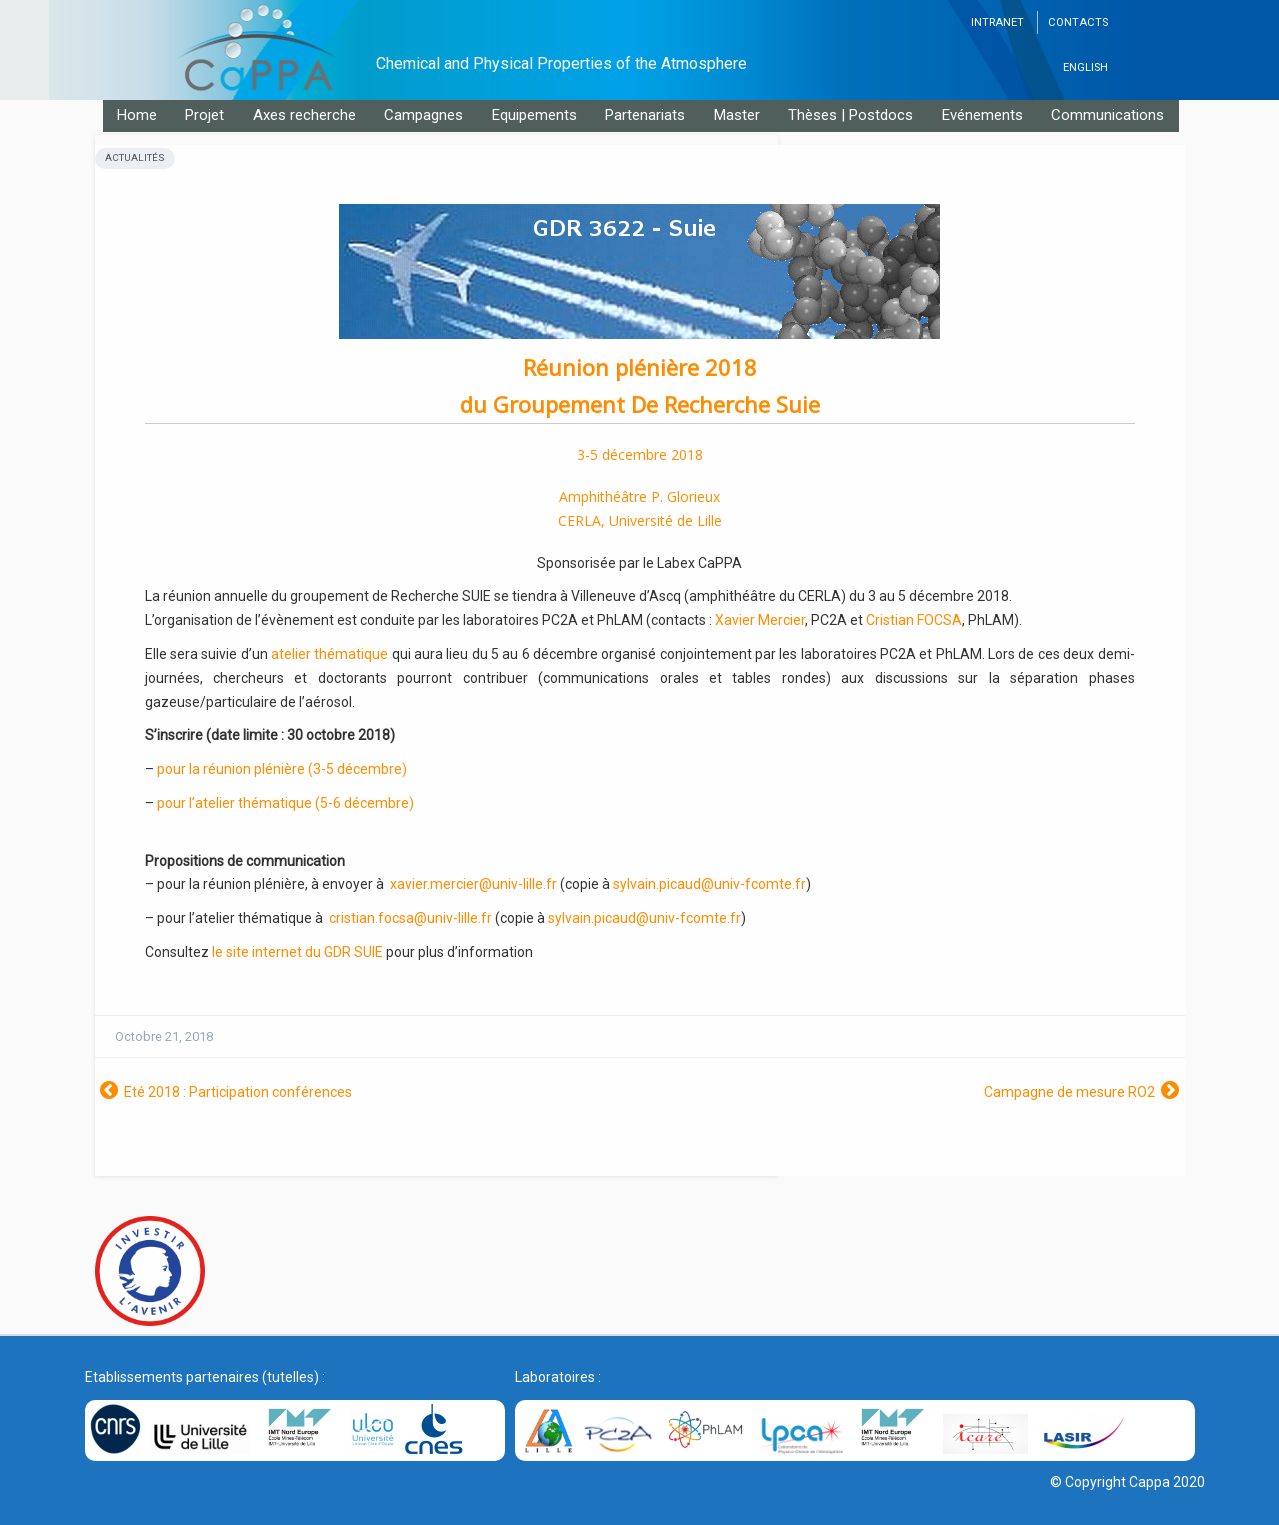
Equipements (534, 115)
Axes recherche (304, 115)
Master (737, 115)
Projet (204, 115)
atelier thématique (329, 654)
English (1085, 67)
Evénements (982, 115)
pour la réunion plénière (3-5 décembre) (282, 769)
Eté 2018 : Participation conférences (238, 1092)
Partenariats (645, 115)
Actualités (135, 157)
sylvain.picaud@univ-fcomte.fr (709, 884)
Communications (1107, 115)
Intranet (997, 22)
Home (137, 115)
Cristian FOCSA (914, 620)
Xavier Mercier (760, 620)
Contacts (1078, 22)
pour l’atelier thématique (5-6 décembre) (285, 803)
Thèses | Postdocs (850, 115)
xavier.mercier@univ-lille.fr (473, 884)
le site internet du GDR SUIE (297, 952)
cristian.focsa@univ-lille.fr (410, 918)
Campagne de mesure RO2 (1069, 1092)
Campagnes (423, 115)
